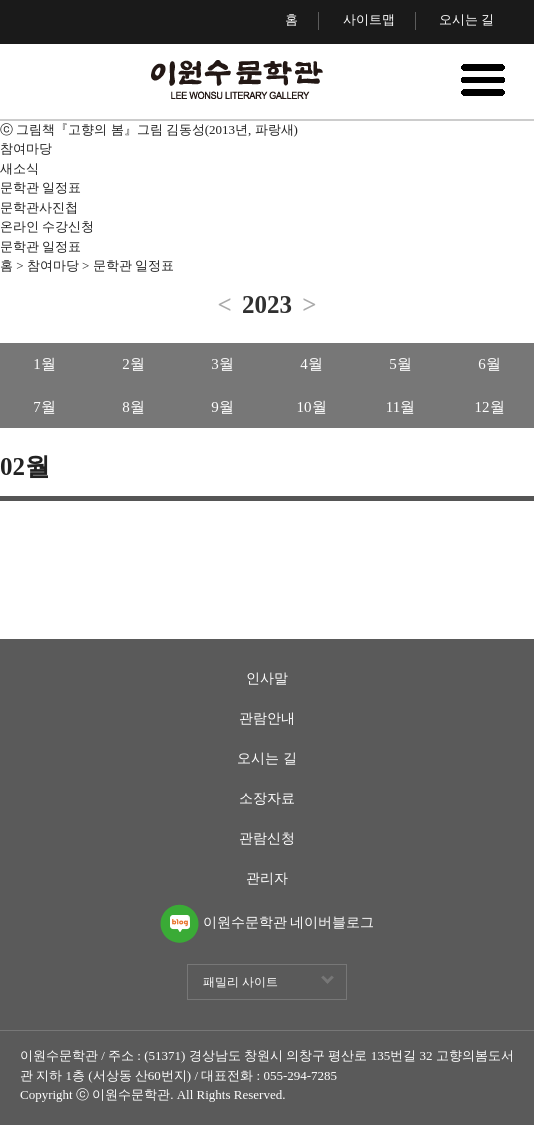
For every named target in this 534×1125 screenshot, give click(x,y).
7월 (44, 407)
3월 (222, 364)
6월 (489, 364)
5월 (400, 364)
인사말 (267, 679)
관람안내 (267, 719)
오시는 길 (466, 19)
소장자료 (267, 799)
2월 (133, 364)
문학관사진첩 (39, 207)
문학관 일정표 (40, 187)
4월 (311, 364)
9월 (222, 407)
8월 (133, 407)
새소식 (19, 168)
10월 (312, 407)
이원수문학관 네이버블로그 (267, 913)
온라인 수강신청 (47, 226)
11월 (400, 407)
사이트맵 (369, 19)
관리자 (267, 879)
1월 (44, 364)
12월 (490, 407)
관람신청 (267, 839)
